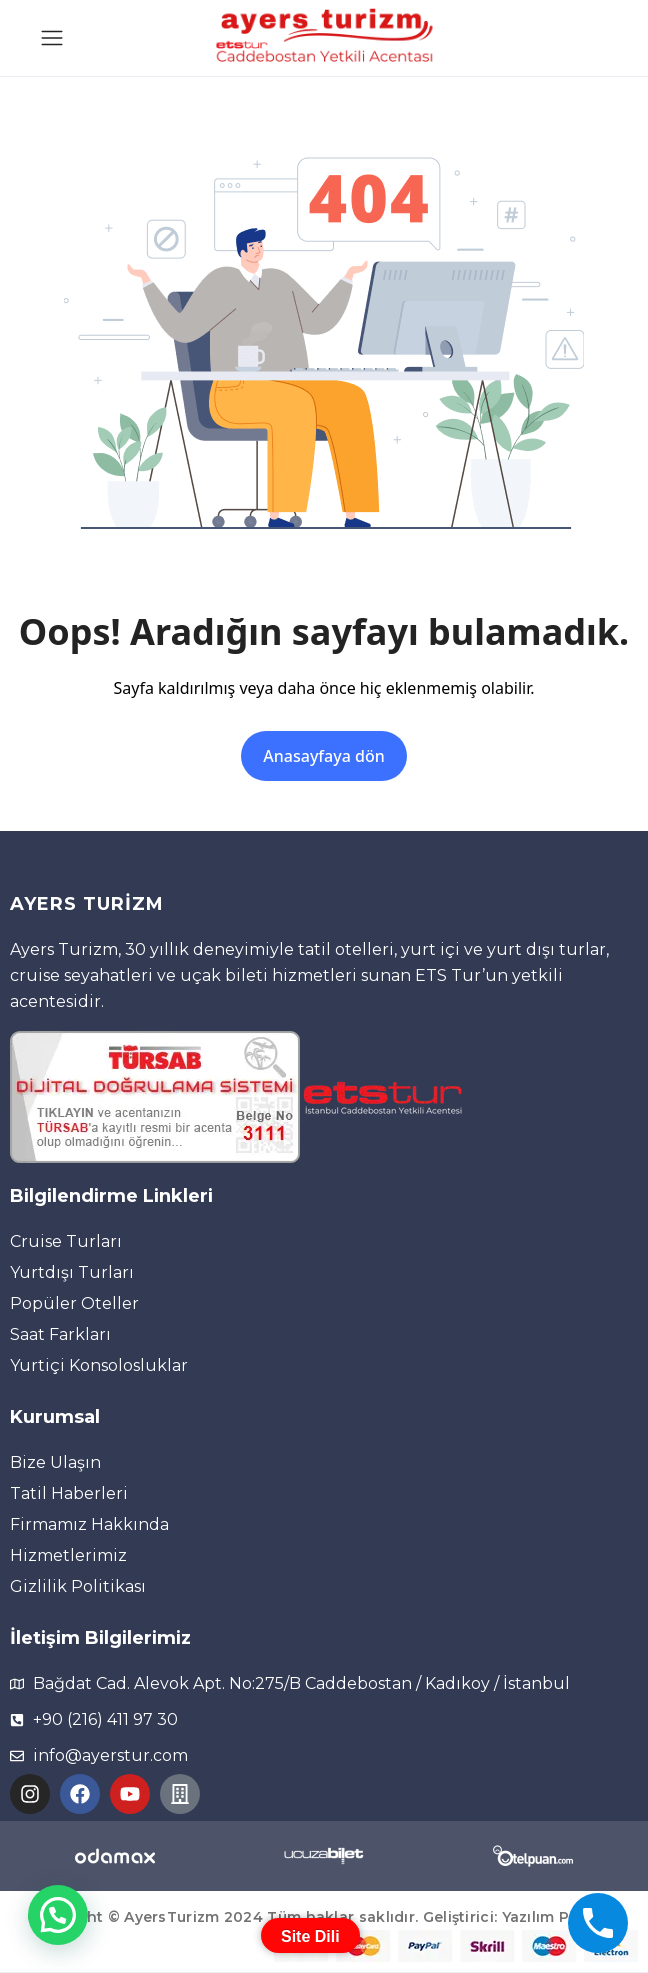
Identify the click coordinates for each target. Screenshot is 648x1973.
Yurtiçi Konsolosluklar (99, 1365)
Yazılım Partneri (562, 1917)
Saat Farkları (60, 1334)
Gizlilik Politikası (78, 1586)
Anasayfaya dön (323, 756)
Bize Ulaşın (55, 1462)
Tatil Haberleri (69, 1493)
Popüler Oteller (74, 1303)
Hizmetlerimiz (68, 1555)
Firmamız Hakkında (89, 1524)
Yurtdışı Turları (72, 1272)
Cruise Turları (66, 1241)
